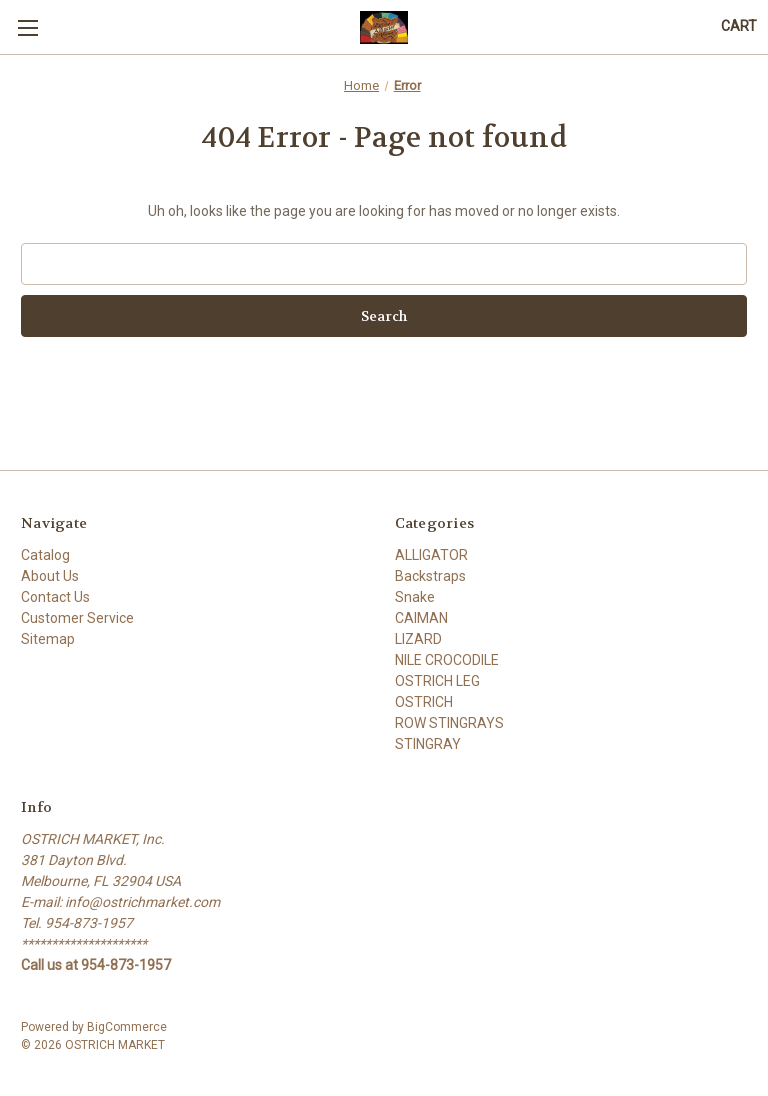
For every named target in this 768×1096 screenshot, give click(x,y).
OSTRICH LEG (437, 681)
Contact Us (55, 597)
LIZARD (418, 639)
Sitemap (48, 639)
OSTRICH (424, 702)
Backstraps (430, 576)
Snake (415, 597)
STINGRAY (428, 744)
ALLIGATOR (431, 555)
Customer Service (77, 618)
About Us (50, 576)
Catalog (45, 555)
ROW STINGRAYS (449, 723)
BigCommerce (127, 1027)
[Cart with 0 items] (739, 26)
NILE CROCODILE (447, 660)
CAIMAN (421, 618)
